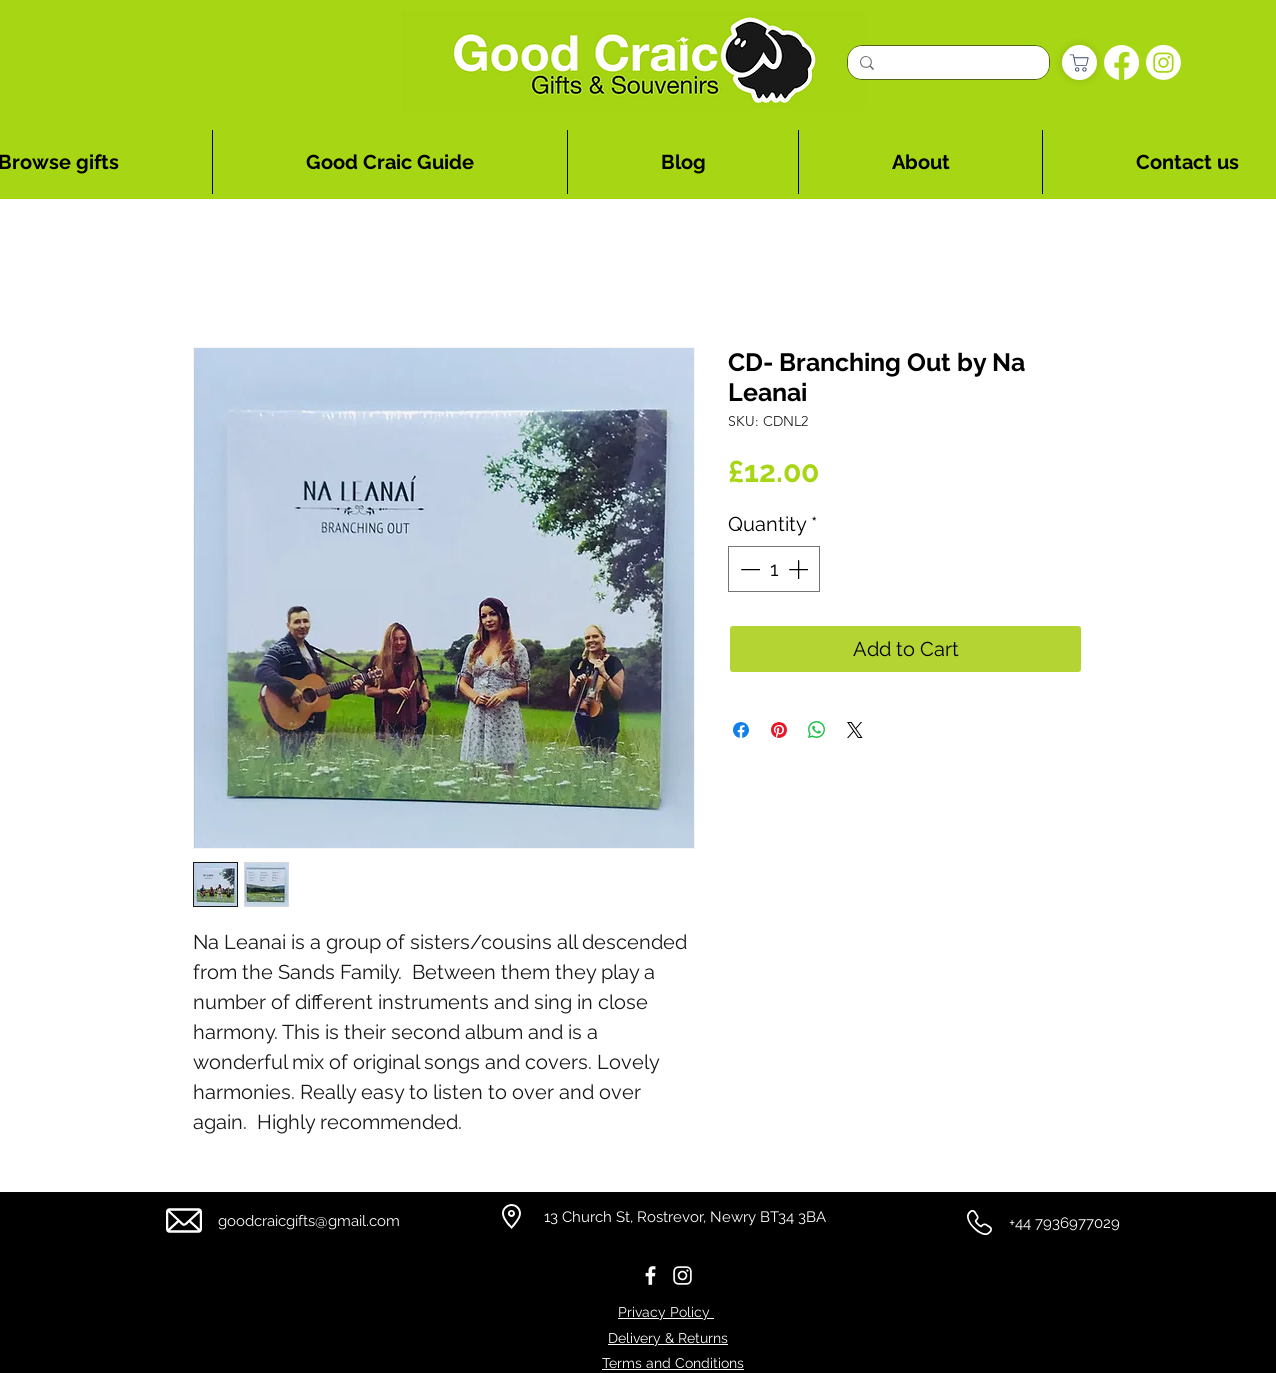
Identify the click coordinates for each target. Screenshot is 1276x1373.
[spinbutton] (774, 569)
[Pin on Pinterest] (779, 730)
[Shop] (1079, 62)
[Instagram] (1163, 62)
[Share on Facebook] (741, 730)
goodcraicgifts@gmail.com (309, 1221)
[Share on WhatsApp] (817, 730)
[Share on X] (855, 730)
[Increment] (800, 569)
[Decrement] (748, 569)
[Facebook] (1121, 62)
